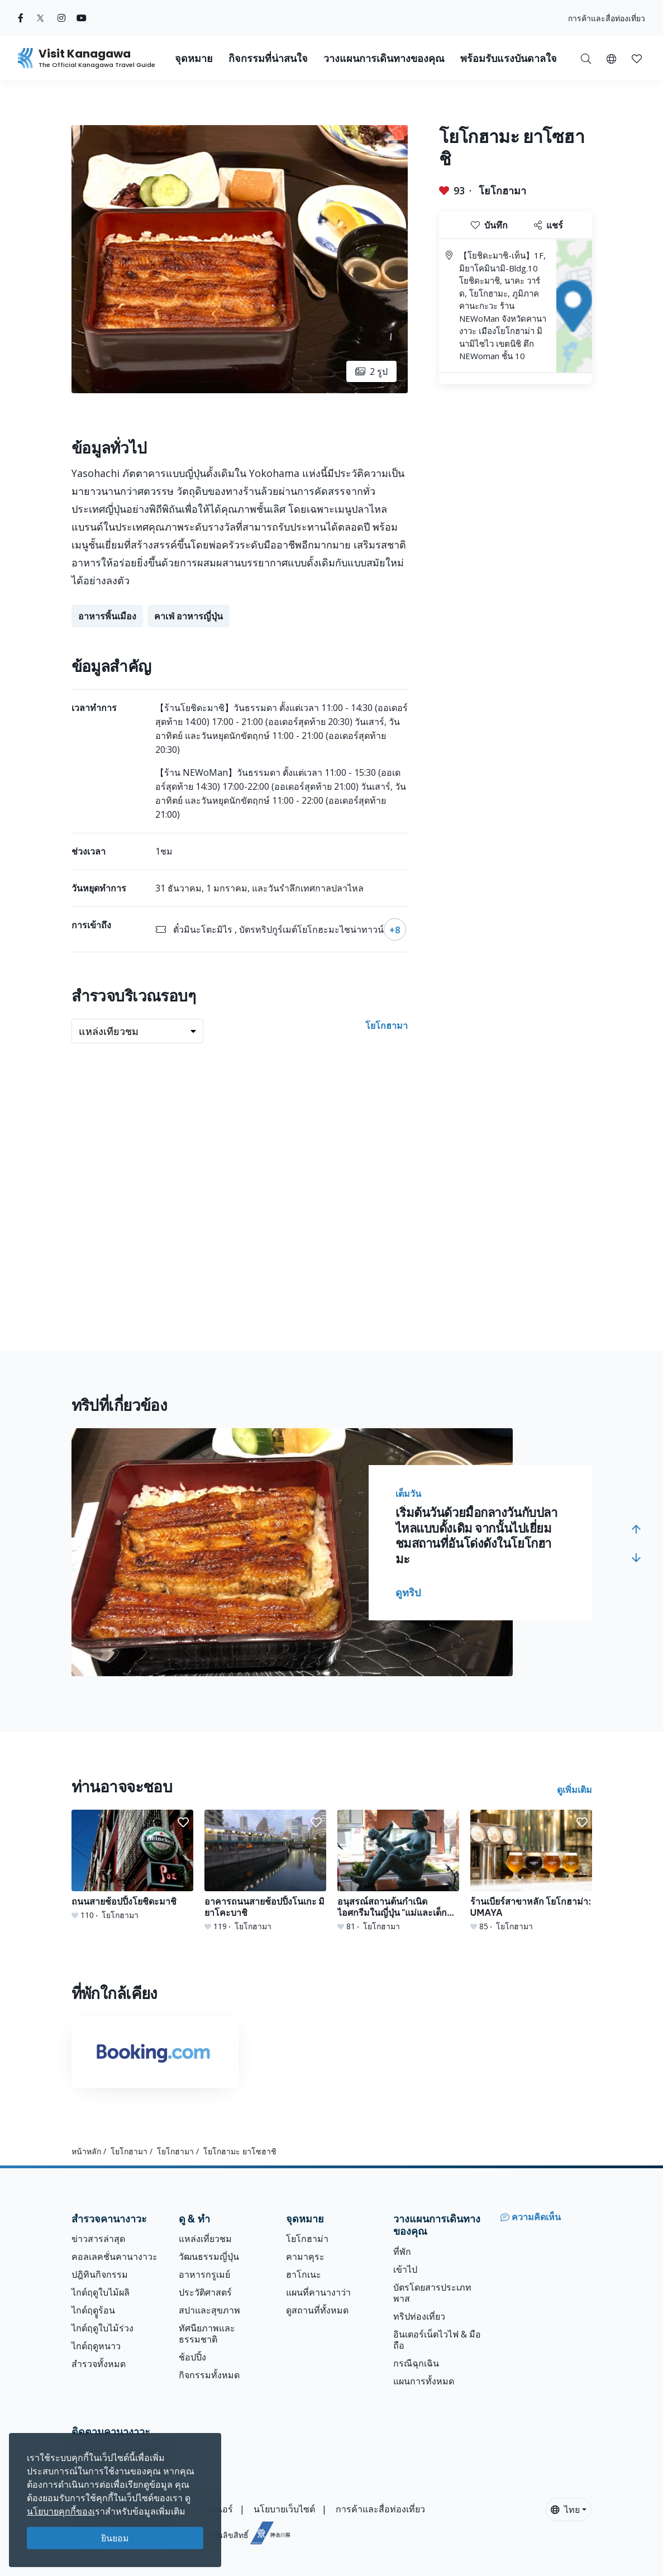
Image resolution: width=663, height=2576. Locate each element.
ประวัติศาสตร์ (205, 2292)
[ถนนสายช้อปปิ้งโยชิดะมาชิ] (132, 1865)
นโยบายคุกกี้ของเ (61, 2511)
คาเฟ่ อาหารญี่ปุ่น (188, 616)
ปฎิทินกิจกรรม (99, 2274)
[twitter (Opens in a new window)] (40, 18)
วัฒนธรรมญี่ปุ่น (209, 2256)
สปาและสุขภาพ (209, 2310)
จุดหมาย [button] (194, 58)
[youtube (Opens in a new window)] (82, 18)
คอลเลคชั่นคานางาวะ (114, 2256)
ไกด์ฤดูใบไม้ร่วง (102, 2328)
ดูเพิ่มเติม (574, 1789)
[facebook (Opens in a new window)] (20, 18)
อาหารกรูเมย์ (204, 2274)
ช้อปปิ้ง (192, 2357)
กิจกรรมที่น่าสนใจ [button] (268, 58)
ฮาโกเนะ (303, 2274)
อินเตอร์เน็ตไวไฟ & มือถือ (437, 2339)
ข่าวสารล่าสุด (98, 2238)
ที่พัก (402, 2251)
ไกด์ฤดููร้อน (93, 2310)
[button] (611, 58)
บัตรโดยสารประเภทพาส (432, 2293)
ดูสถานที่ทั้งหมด (317, 2310)
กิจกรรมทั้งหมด (209, 2375)
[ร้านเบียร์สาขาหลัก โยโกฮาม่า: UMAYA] (531, 1870)
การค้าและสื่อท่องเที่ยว (606, 18)
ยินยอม (115, 2538)
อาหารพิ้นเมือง (107, 616)
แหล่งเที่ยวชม (205, 2238)
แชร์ (548, 225)
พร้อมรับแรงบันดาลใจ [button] (508, 58)
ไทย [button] (565, 2509)
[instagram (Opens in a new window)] (61, 18)
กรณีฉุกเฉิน (416, 2363)
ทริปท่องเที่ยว (419, 2316)
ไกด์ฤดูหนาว (96, 2346)
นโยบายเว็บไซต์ (284, 2509)
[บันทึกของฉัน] (637, 58)
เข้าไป (405, 2269)
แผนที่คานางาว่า (318, 2292)
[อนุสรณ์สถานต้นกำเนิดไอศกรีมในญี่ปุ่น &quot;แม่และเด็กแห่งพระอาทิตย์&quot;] (398, 1870)
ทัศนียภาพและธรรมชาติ (207, 2333)
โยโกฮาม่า (307, 2238)
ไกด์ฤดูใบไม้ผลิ (100, 2292)
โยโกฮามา (502, 190)
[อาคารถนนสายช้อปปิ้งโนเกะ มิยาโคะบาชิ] (265, 1870)
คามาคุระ (305, 2256)
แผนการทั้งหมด (423, 2381)
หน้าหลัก (86, 2151)
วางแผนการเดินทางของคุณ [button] (384, 58)
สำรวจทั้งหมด (98, 2364)
